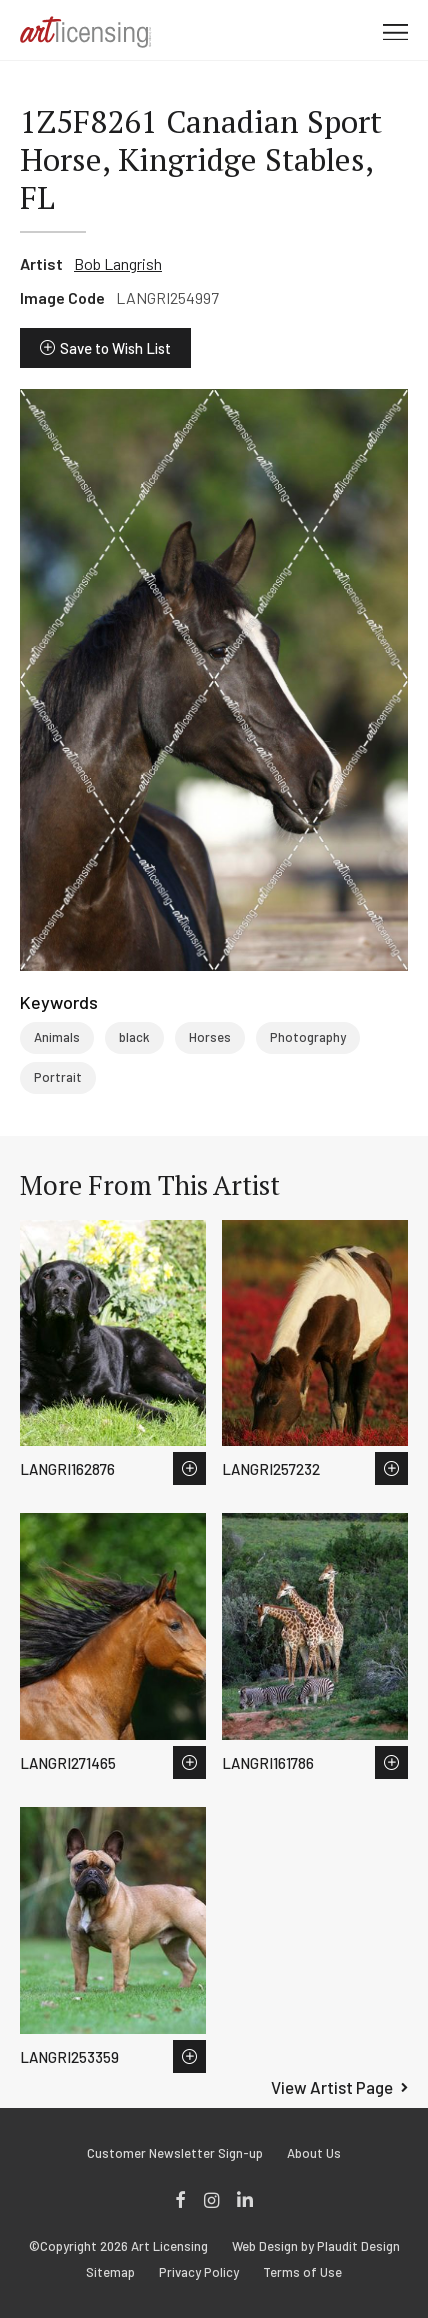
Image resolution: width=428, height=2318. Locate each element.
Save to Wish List (115, 348)
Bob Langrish (118, 263)
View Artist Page (332, 2087)
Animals (57, 1037)
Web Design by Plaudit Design (316, 2246)
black (134, 1037)
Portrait (58, 1077)
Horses (210, 1037)
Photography (308, 1037)
